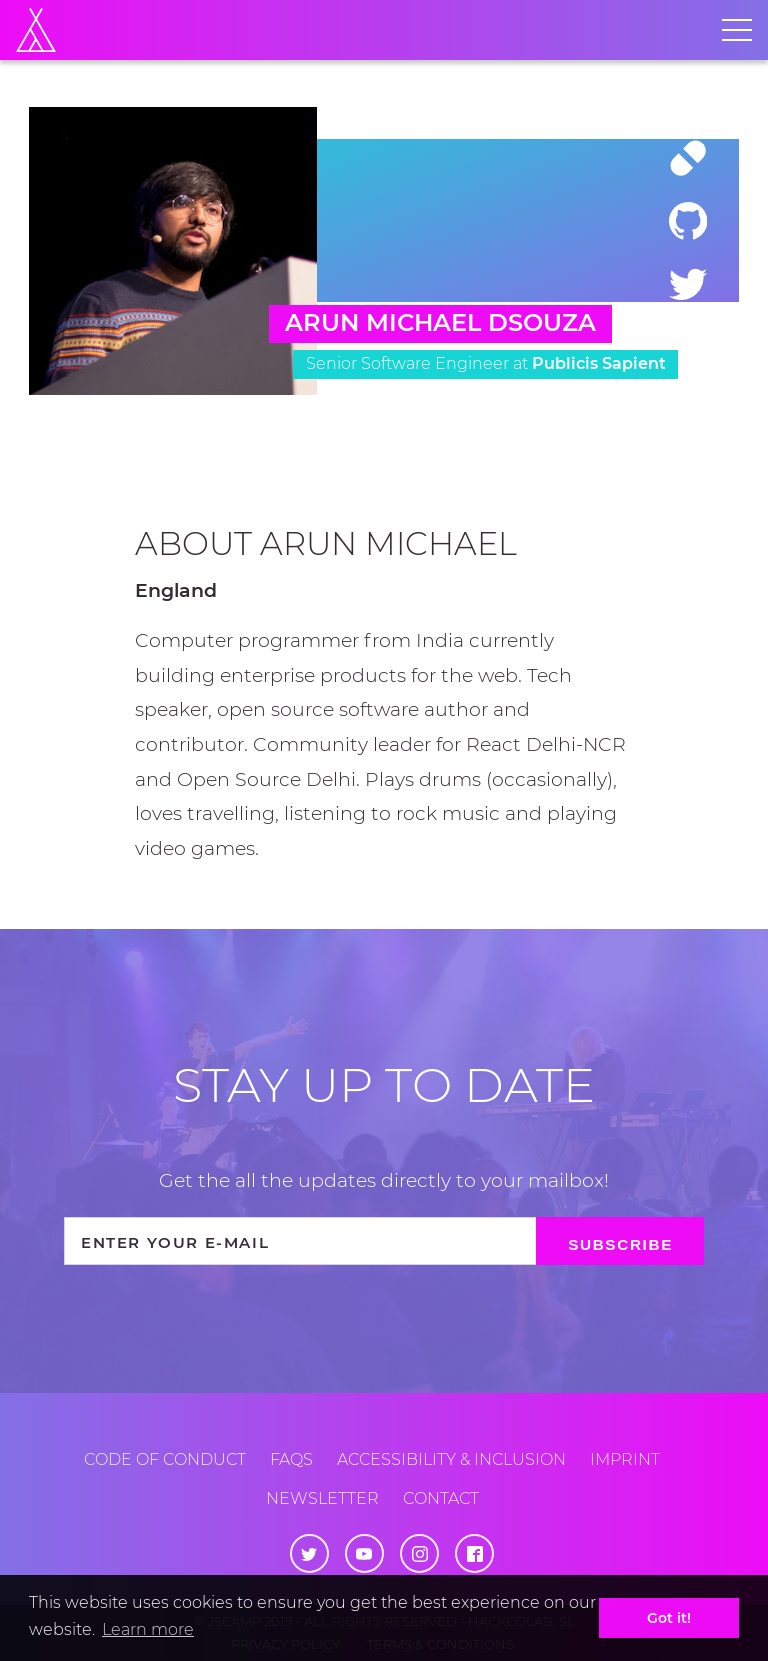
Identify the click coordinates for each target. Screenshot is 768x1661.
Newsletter (322, 1498)
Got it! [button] (669, 1618)
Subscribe (620, 1244)
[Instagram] (419, 1553)
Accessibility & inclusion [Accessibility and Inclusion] (451, 1459)
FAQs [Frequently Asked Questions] (291, 1459)
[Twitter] (688, 283)
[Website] (688, 158)
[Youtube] (364, 1553)
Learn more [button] (148, 1629)
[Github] (688, 221)
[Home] (36, 30)
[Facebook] (474, 1553)
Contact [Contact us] (441, 1498)
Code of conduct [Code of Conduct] (165, 1459)
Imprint (625, 1459)
